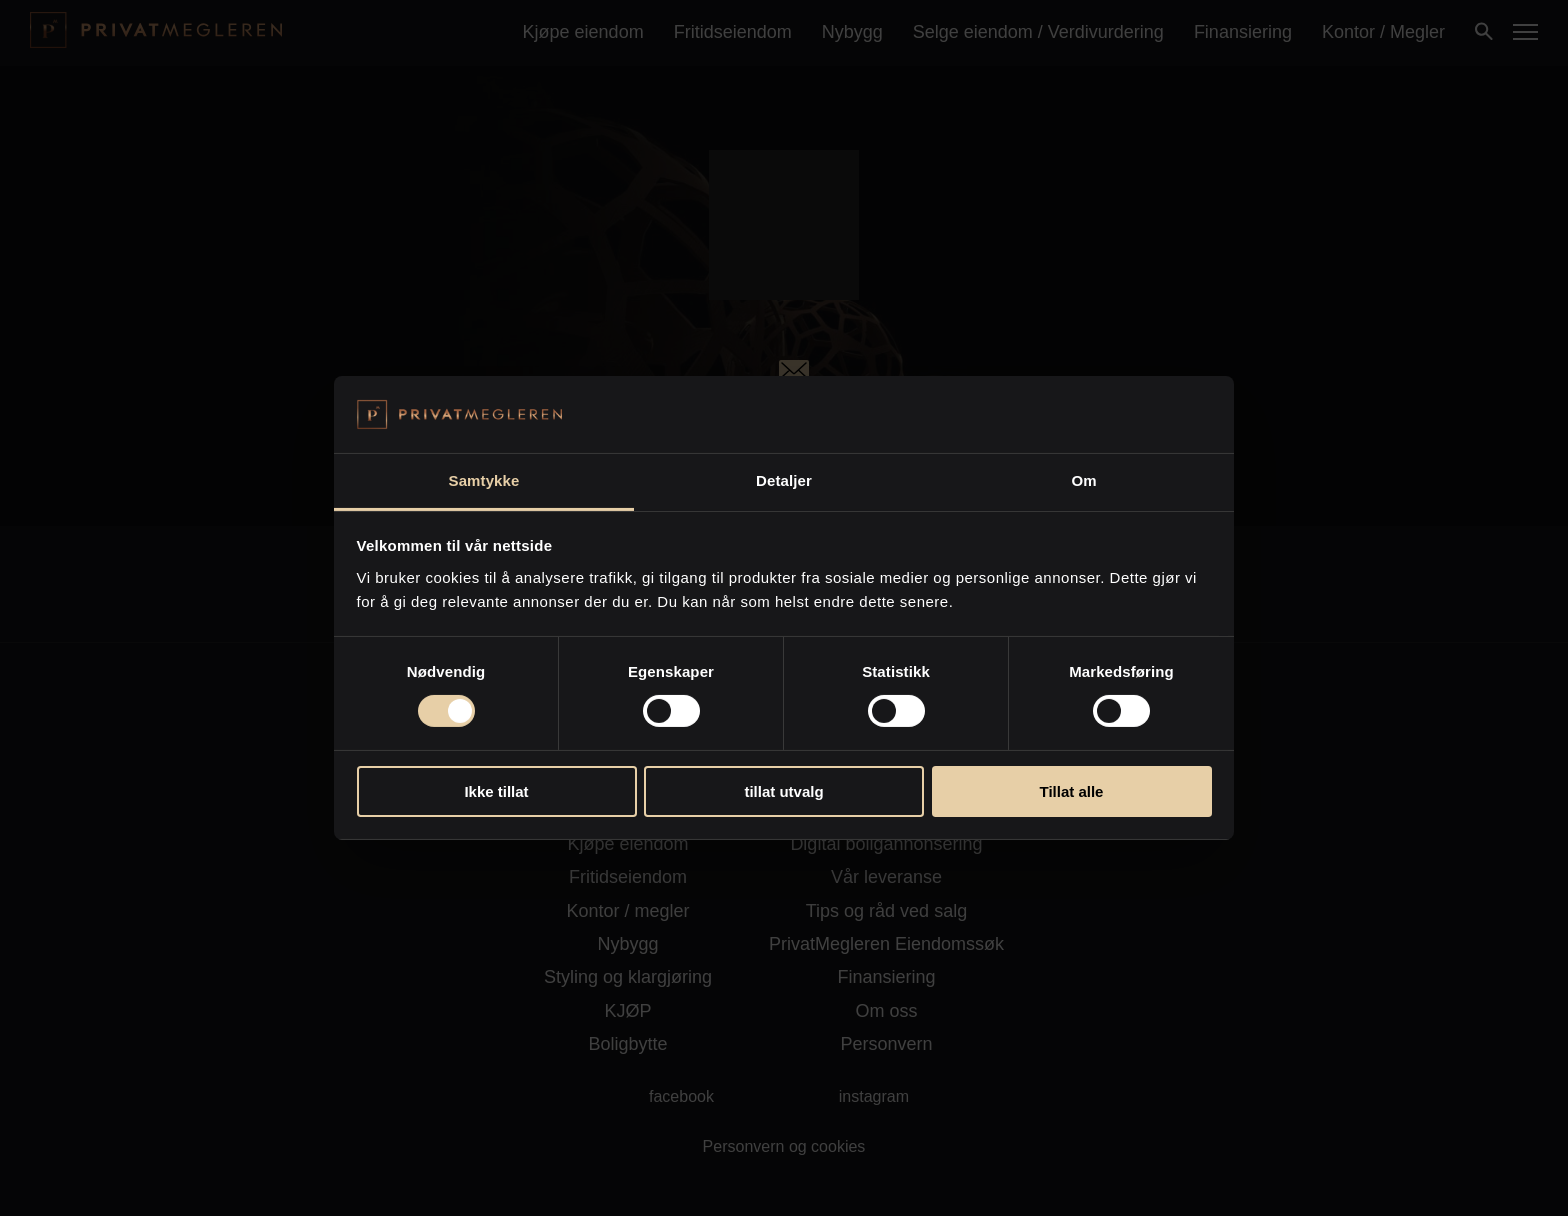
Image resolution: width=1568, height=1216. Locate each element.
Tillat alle (1072, 791)
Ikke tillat (496, 791)
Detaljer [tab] (784, 480)
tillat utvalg (783, 791)
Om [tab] (1083, 480)
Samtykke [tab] (484, 480)
